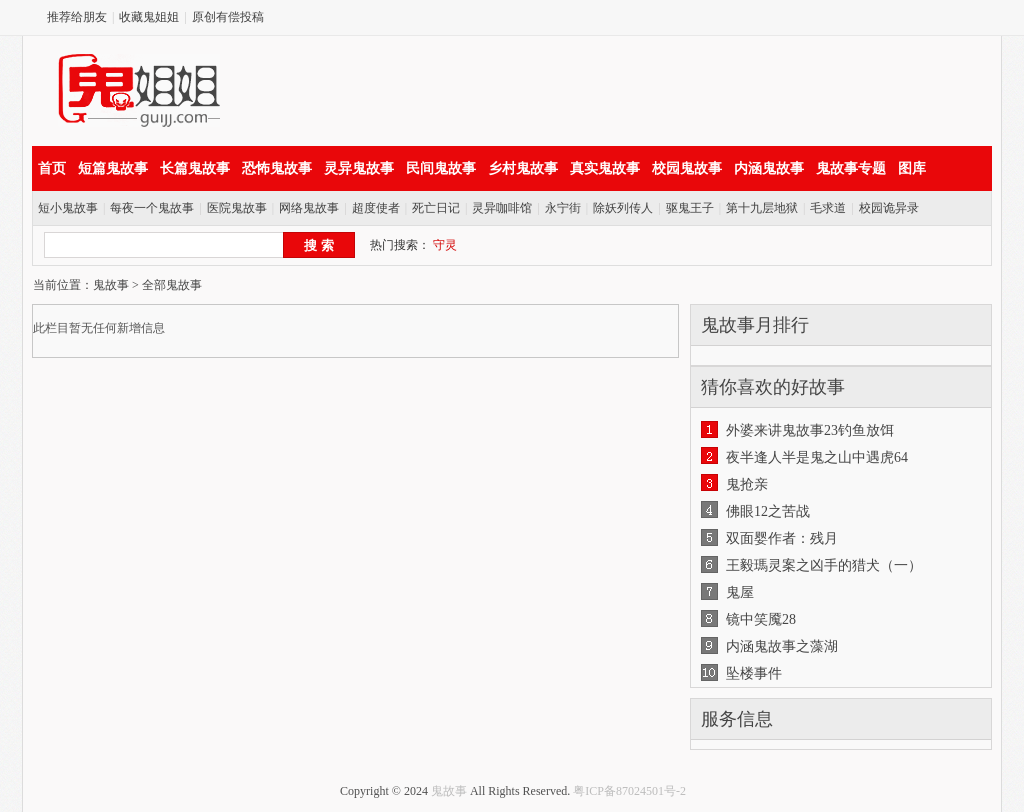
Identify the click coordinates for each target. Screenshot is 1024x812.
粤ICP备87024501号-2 (629, 791)
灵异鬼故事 (359, 168)
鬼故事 (111, 285)
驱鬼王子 (690, 208)
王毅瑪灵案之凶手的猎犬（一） (824, 565)
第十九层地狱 (762, 208)
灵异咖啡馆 (502, 208)
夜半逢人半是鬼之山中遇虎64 (817, 457)
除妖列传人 (623, 208)
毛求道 (828, 208)
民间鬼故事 (441, 168)
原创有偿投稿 (228, 17)
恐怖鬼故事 (277, 168)
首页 (52, 168)
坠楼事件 (754, 673)
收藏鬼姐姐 (149, 17)
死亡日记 (436, 208)
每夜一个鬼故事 (152, 208)
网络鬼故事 (309, 208)
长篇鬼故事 (195, 168)
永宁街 (563, 208)
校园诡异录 (889, 208)
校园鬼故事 (687, 168)
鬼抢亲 (747, 484)
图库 (912, 168)
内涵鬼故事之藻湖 (782, 646)
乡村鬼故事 (523, 168)
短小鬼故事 (68, 208)
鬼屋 (740, 592)
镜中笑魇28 (761, 619)
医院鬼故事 (237, 208)
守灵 (445, 245)
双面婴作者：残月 (782, 538)
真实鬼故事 (605, 168)
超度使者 (376, 208)
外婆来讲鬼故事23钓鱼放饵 (810, 430)
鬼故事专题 (851, 168)
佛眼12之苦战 (768, 511)
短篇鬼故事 (113, 168)
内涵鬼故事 (769, 168)
